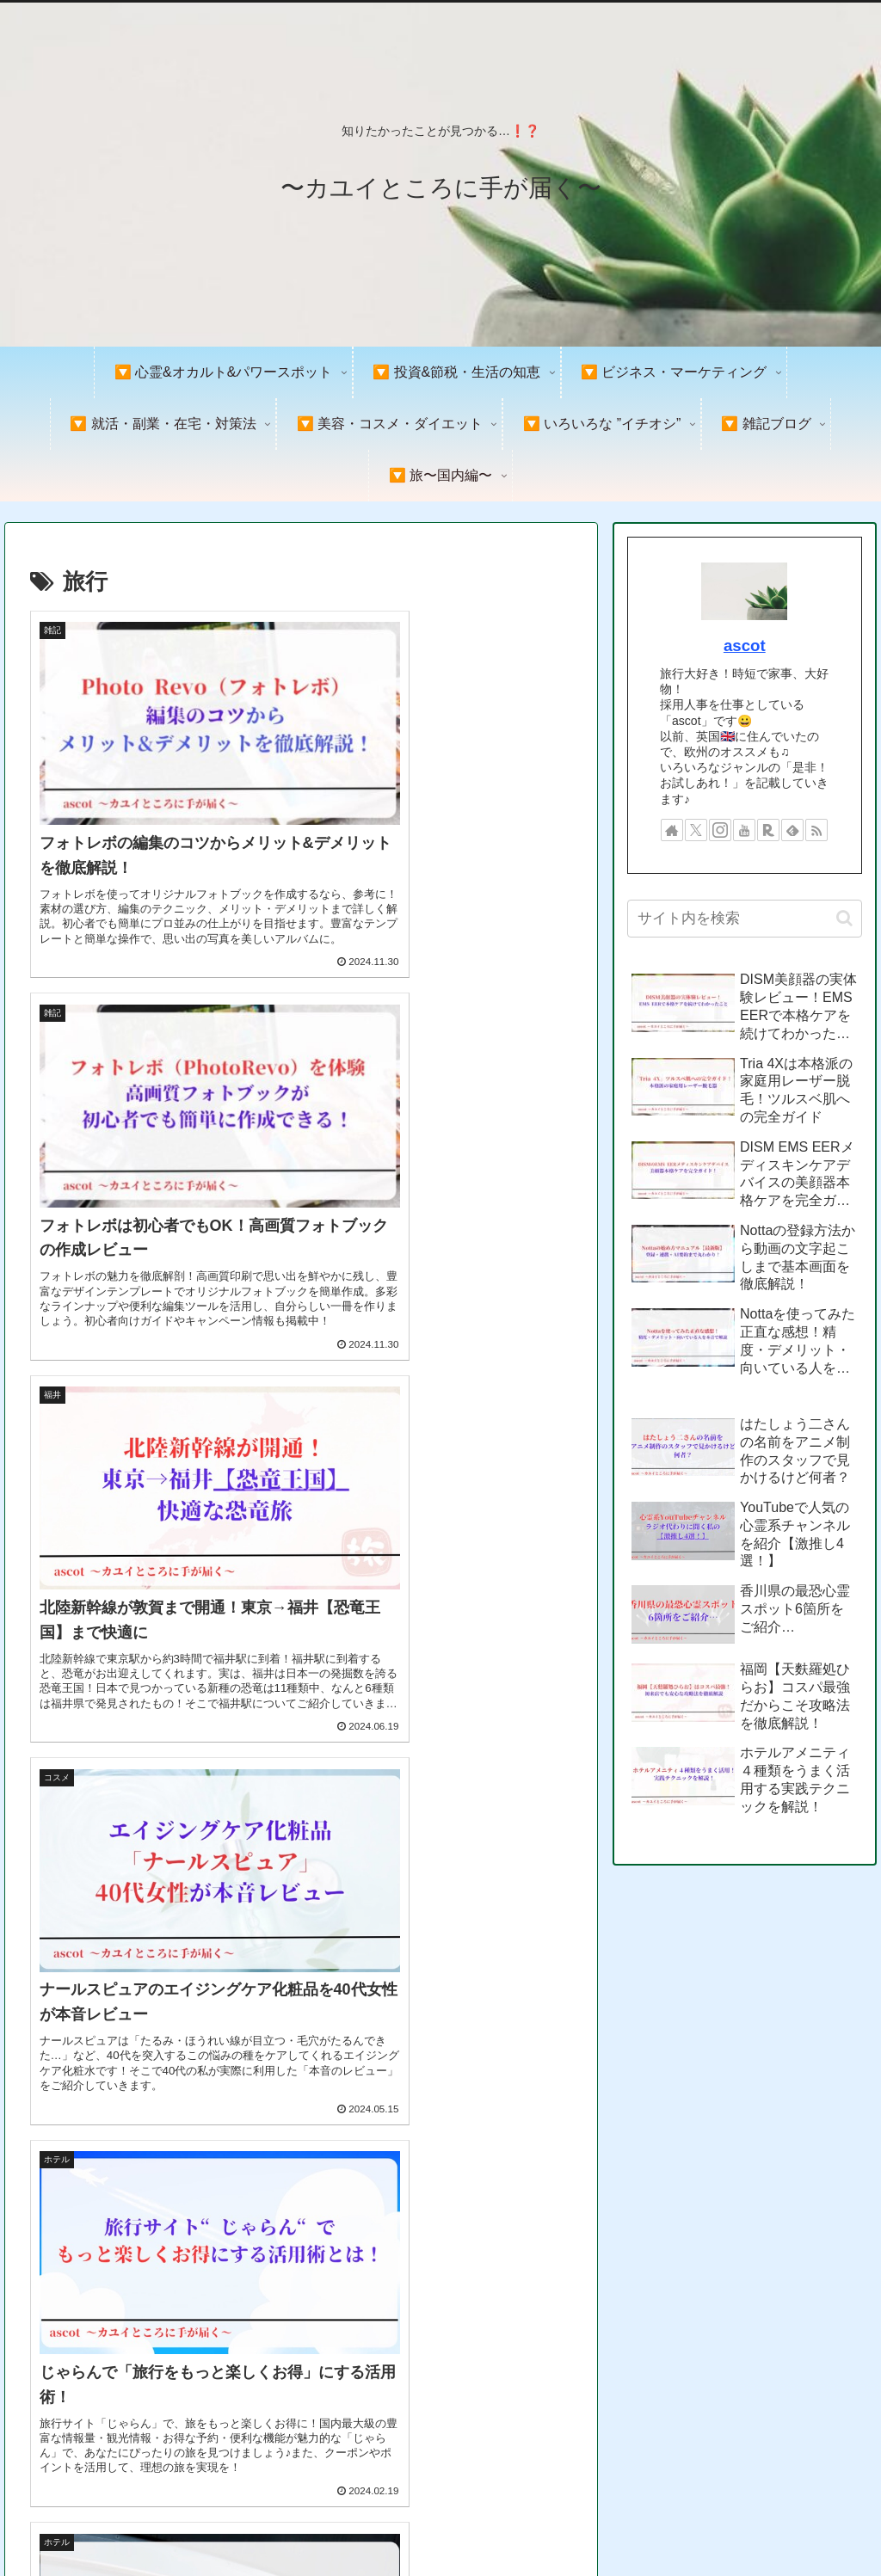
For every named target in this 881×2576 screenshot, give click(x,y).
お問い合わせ (828, 2523)
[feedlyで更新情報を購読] (792, 830)
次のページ (301, 2318)
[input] (744, 919)
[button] (844, 918)
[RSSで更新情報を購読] (816, 830)
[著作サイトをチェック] (672, 830)
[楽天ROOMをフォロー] (768, 830)
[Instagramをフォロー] (720, 830)
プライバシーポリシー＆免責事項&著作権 (662, 2523)
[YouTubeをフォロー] (744, 830)
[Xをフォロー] (696, 830)
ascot (745, 645)
